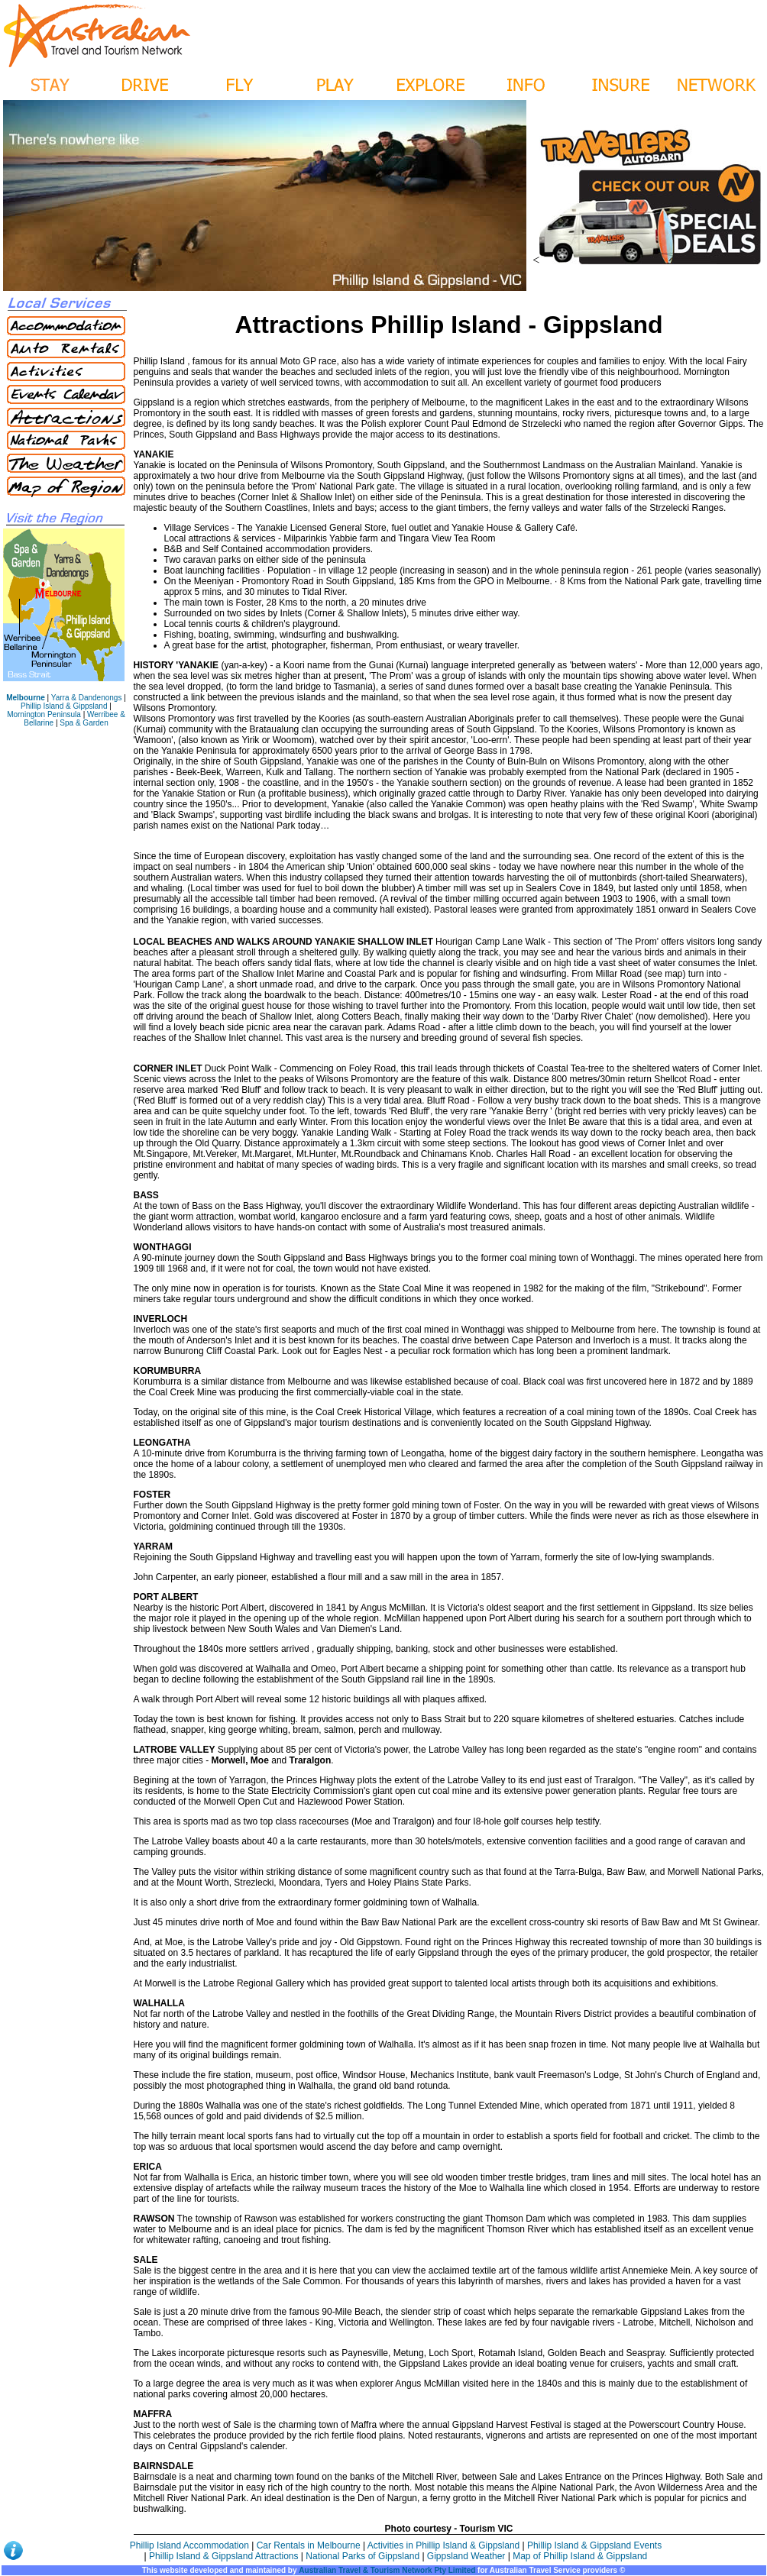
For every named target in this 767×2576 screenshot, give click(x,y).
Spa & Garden (84, 723)
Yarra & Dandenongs (86, 697)
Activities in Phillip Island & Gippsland (445, 2545)
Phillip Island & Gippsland (64, 706)
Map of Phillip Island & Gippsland (580, 2556)
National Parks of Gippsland (362, 2556)
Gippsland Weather (466, 2556)
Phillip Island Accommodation (190, 2545)
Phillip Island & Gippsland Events (594, 2545)
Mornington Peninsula (44, 714)
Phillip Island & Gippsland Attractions (223, 2556)
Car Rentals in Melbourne (310, 2545)
